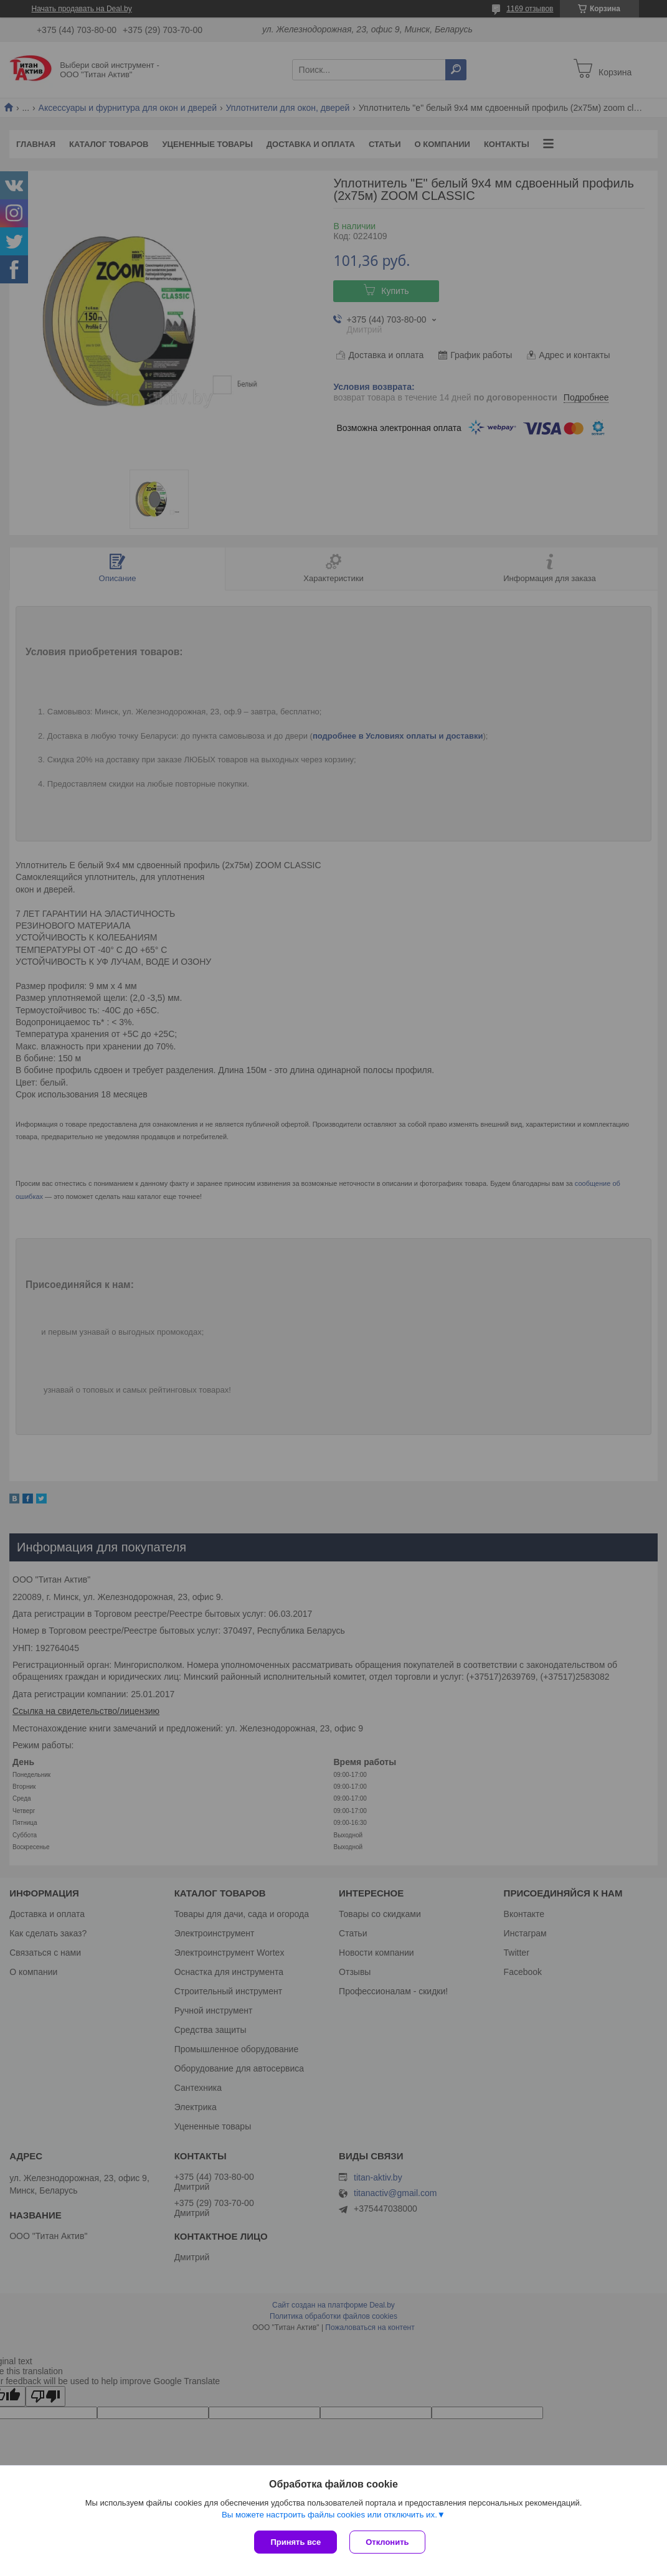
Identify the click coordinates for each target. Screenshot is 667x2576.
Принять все (295, 2542)
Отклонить (387, 2542)
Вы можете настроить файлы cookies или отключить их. (329, 2514)
